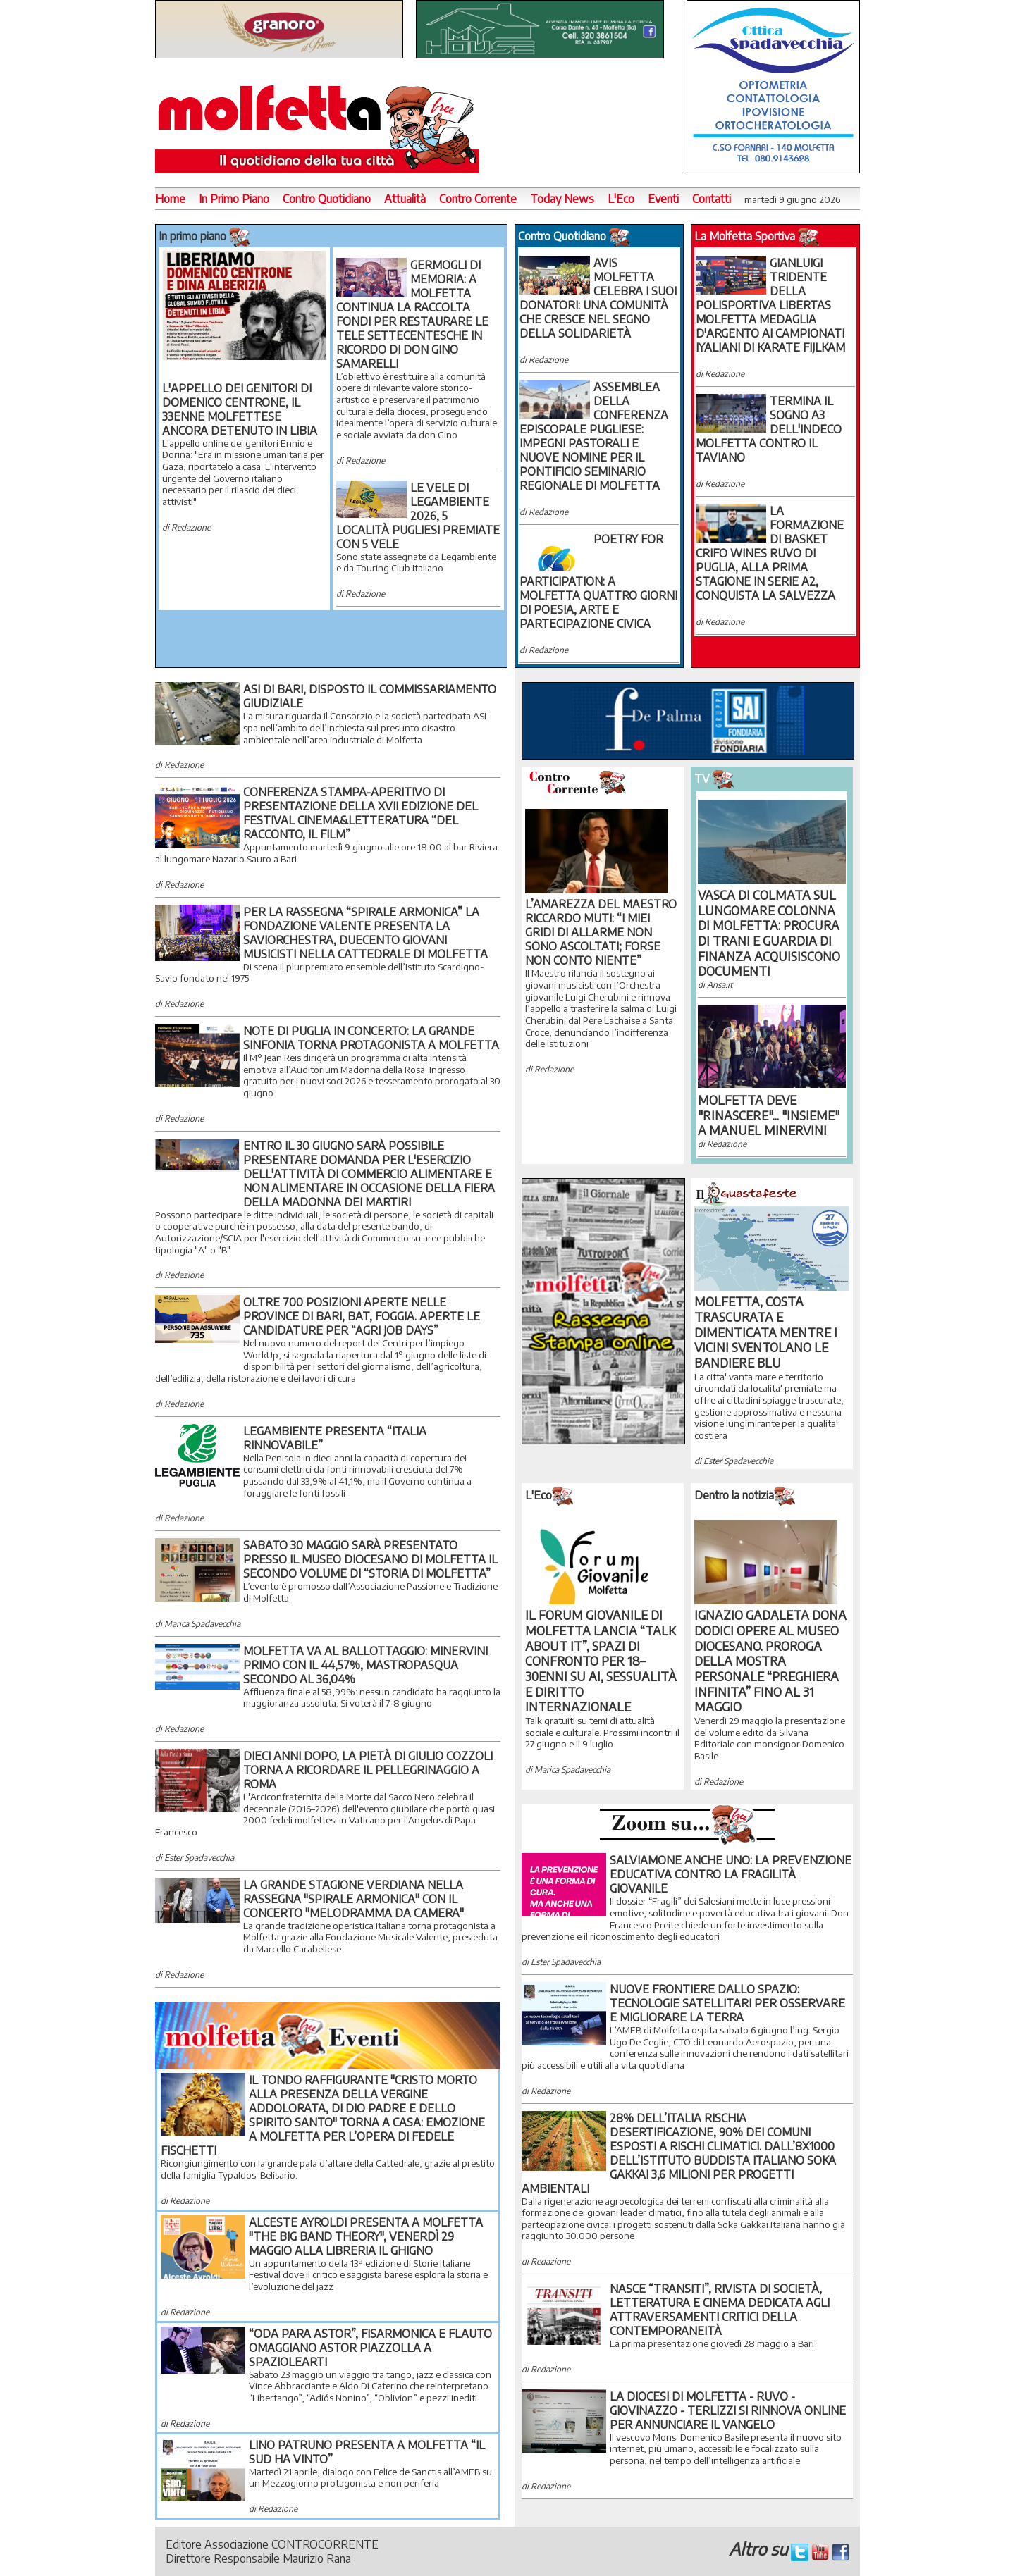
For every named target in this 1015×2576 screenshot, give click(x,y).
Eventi (663, 199)
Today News (562, 199)
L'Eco (621, 199)
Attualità (405, 199)
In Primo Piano (234, 199)
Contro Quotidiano (327, 199)
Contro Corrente (478, 199)
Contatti (711, 199)
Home (170, 199)
